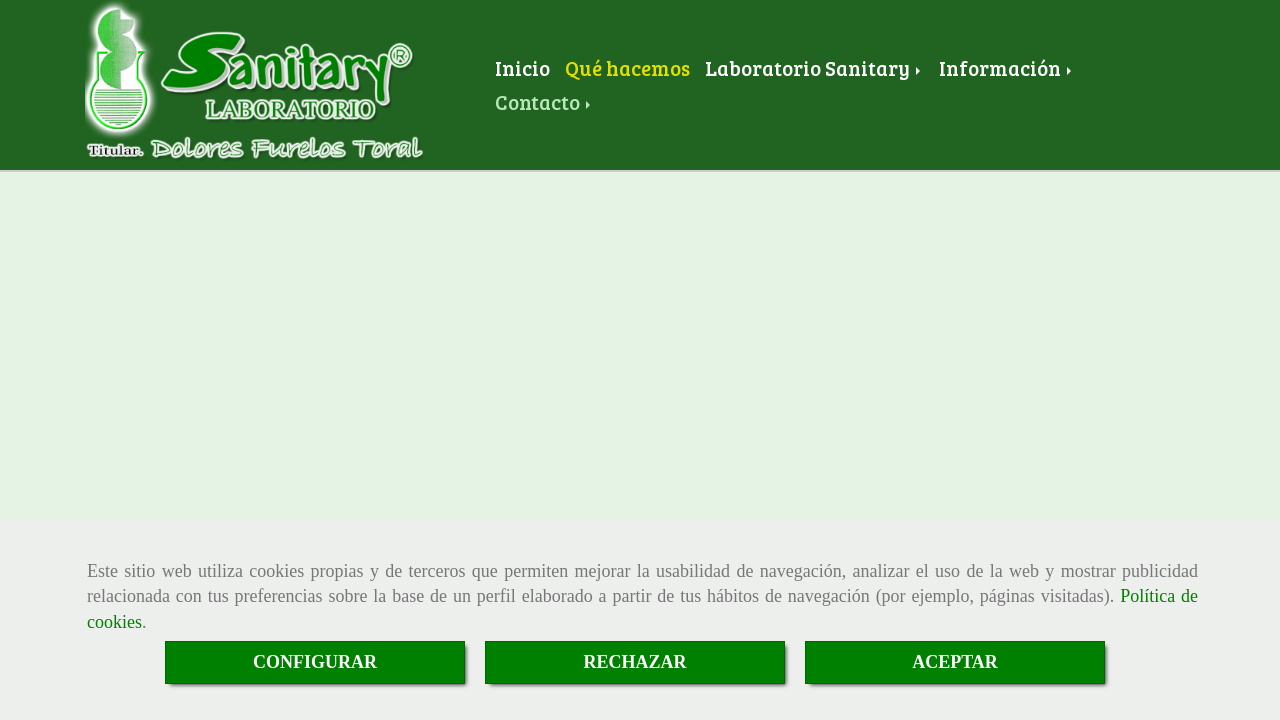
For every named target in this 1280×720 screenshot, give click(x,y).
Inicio (522, 68)
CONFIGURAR (315, 662)
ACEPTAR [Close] (955, 662)
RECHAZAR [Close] (634, 662)
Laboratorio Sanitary (814, 68)
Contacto (544, 102)
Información (1007, 68)
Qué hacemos (627, 68)
